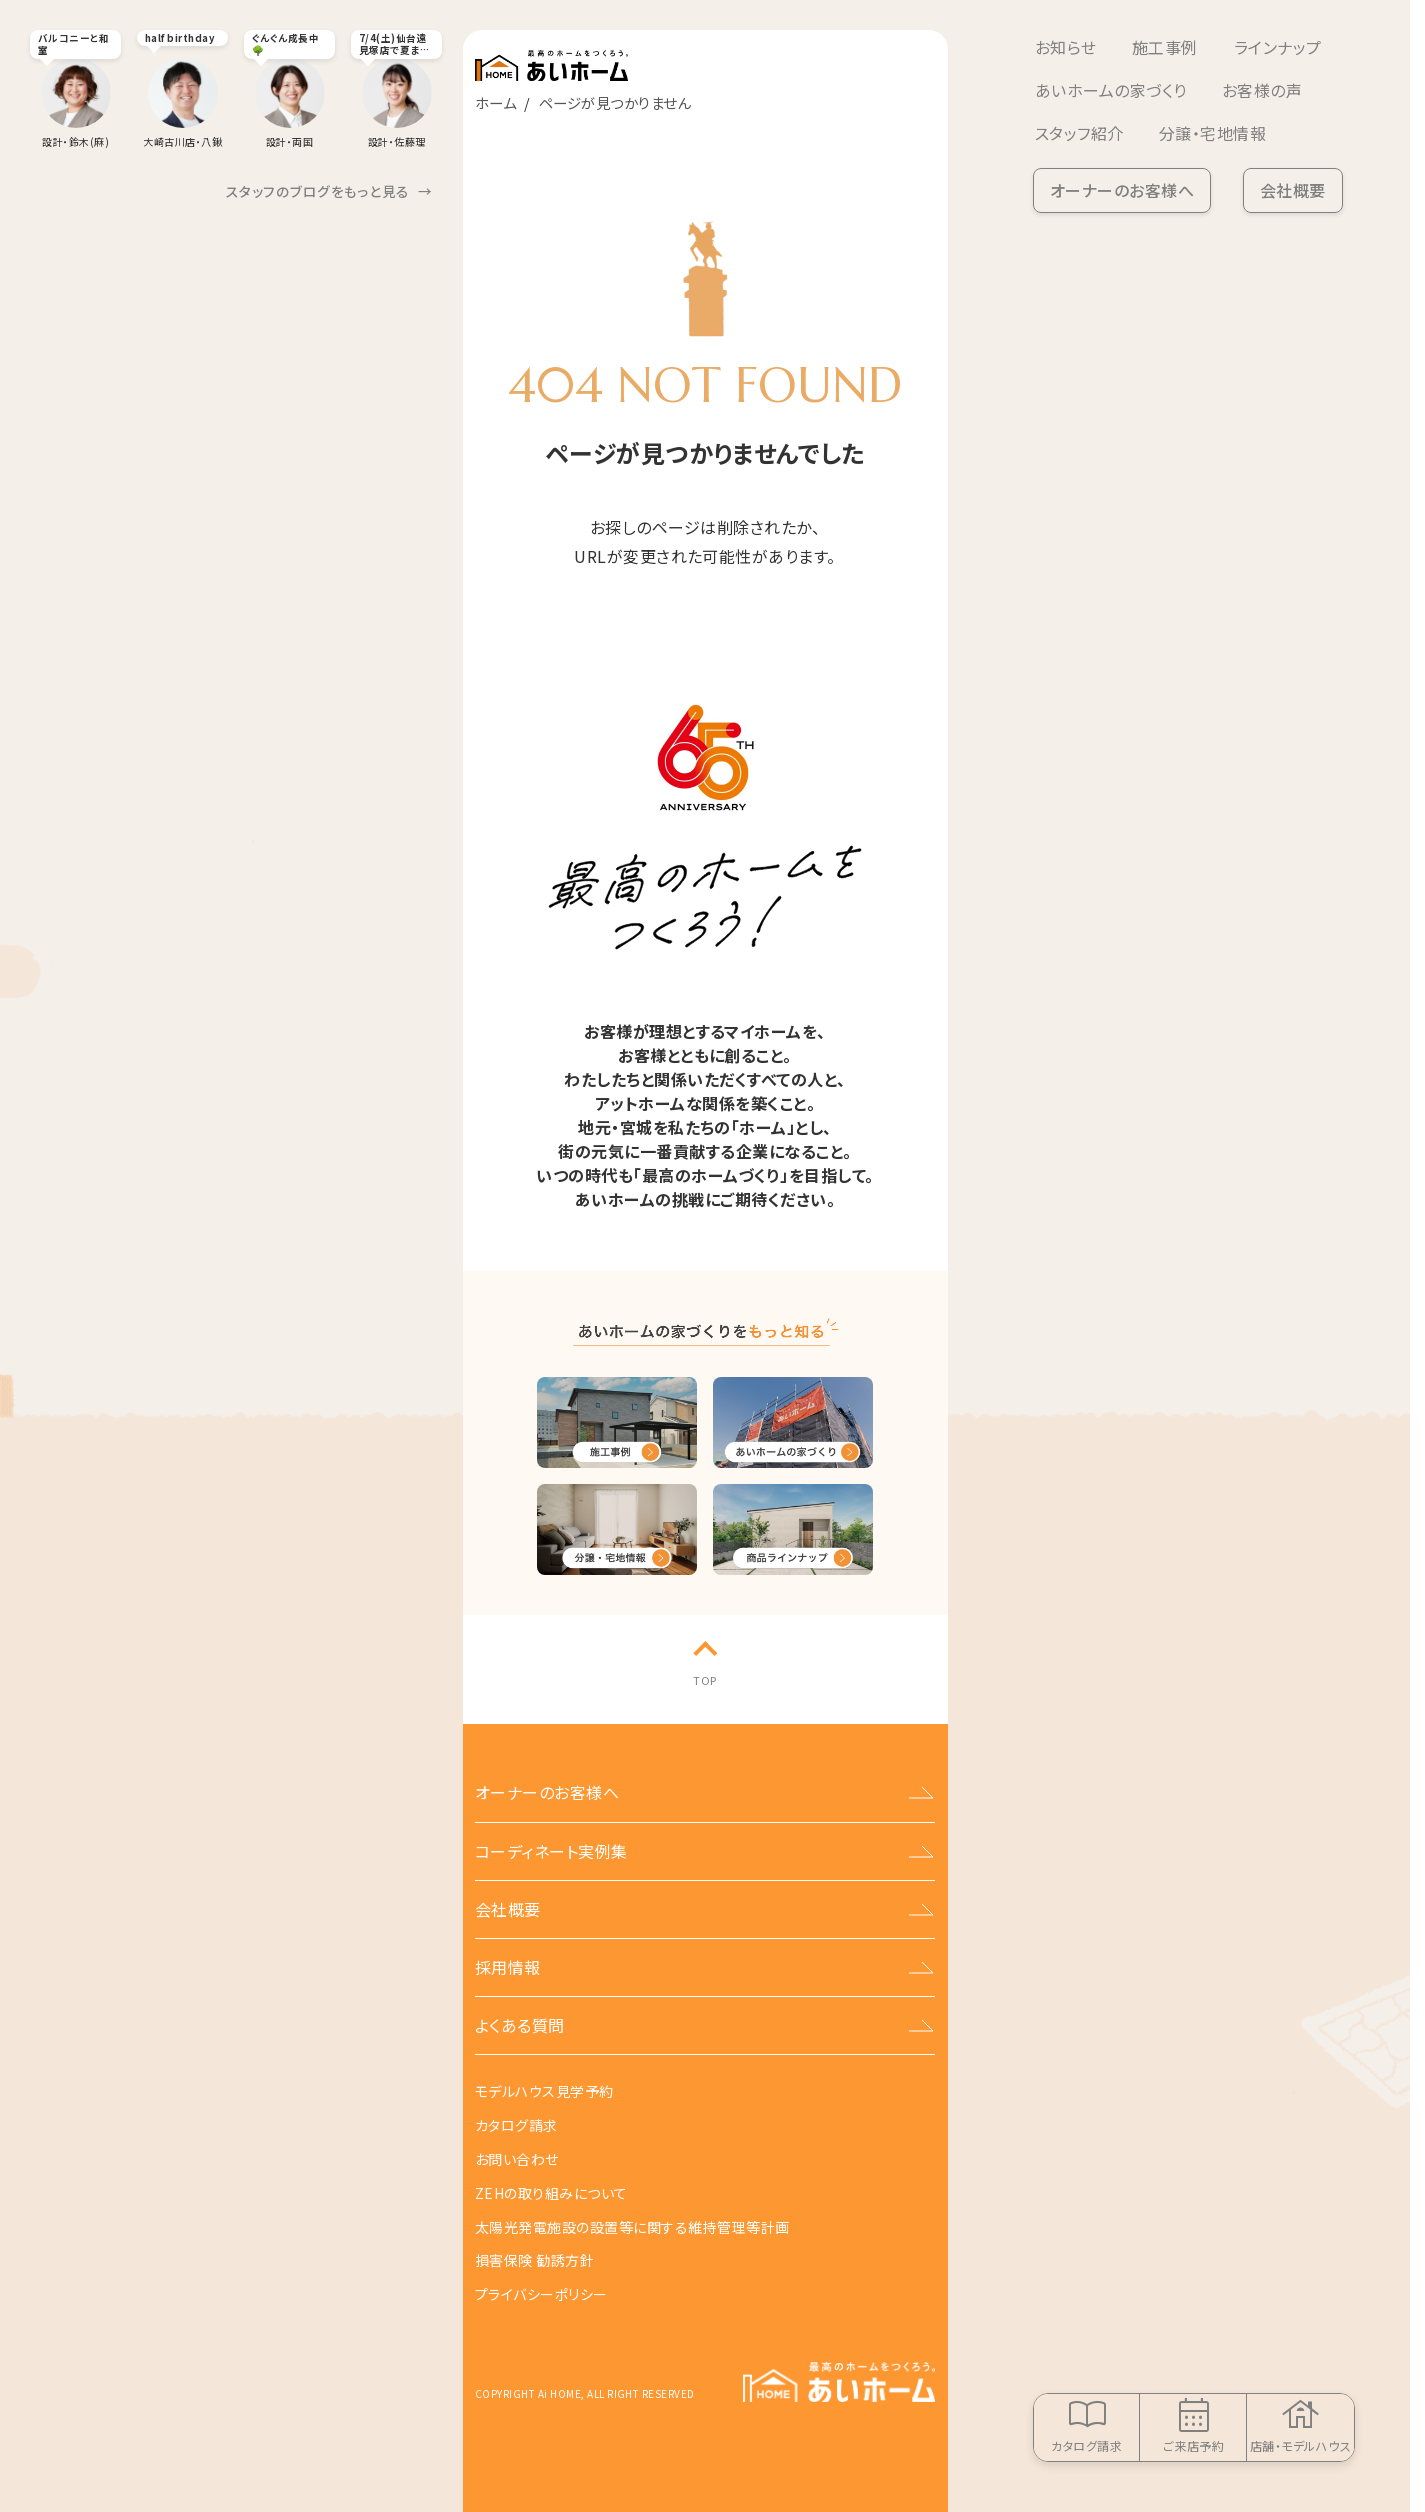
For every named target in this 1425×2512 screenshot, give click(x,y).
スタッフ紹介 (1079, 133)
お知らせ (1066, 47)
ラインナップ (1278, 47)
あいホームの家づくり (1111, 90)
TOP (704, 1680)
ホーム (495, 102)
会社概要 (1293, 190)
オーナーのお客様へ (1122, 190)
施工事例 (1165, 47)
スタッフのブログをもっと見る (329, 191)
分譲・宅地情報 (1212, 133)
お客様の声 (1262, 90)
